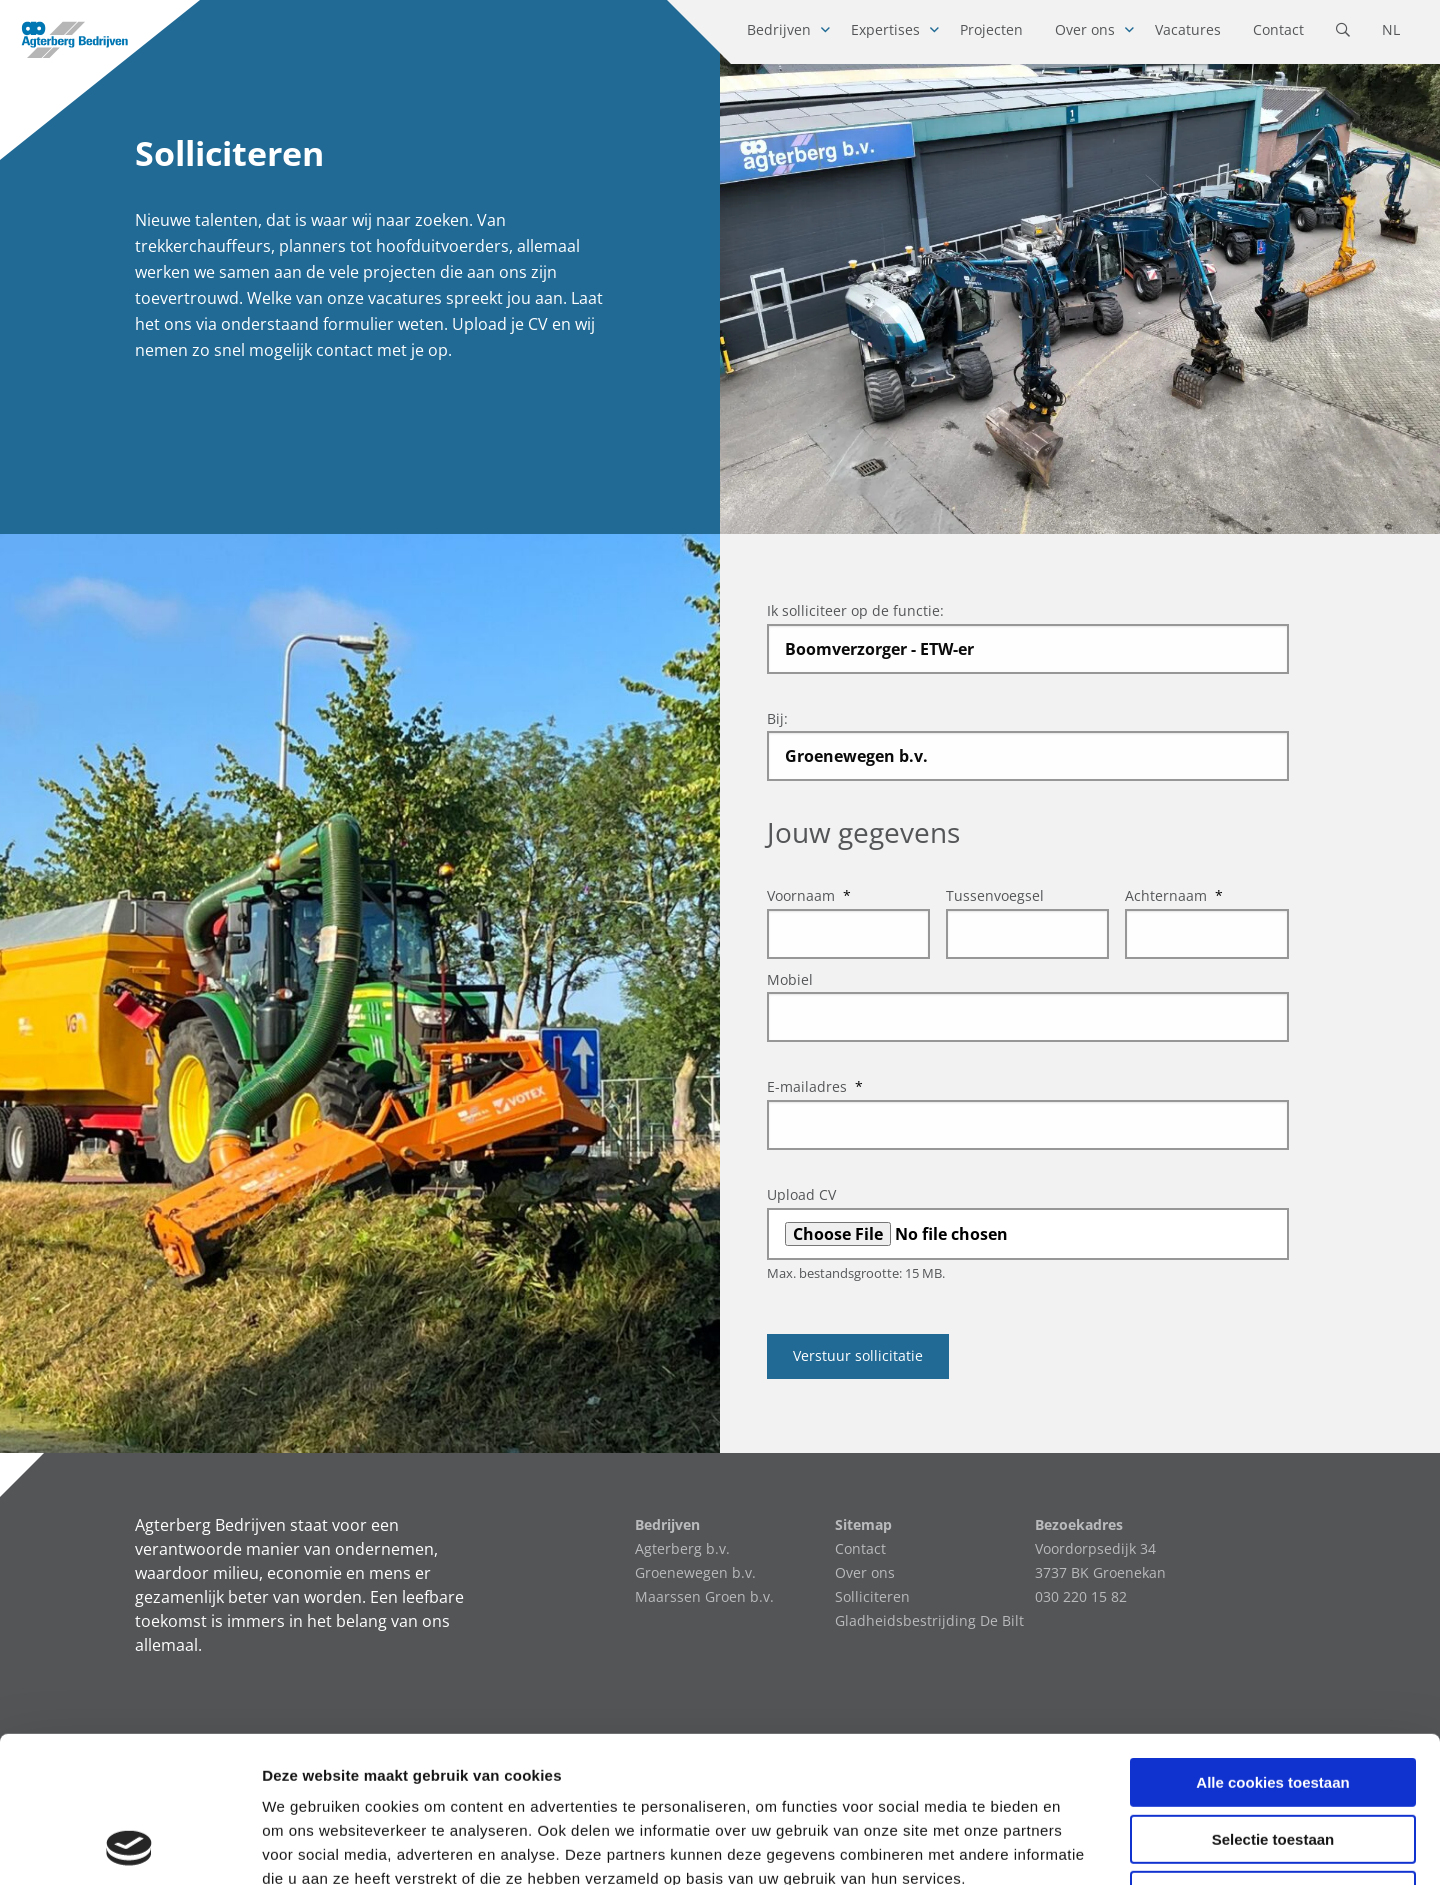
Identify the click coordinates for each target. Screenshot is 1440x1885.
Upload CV (801, 1194)
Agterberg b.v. (682, 1548)
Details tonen (1080, 1845)
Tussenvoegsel (995, 895)
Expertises (885, 29)
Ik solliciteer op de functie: (855, 610)
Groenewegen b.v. (695, 1572)
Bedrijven (779, 29)
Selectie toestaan (1273, 1702)
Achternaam (1174, 895)
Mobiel (790, 979)
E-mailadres (815, 1086)
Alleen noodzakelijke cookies (1273, 1758)
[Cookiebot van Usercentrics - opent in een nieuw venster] (129, 1846)
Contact (1278, 29)
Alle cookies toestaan (1272, 1645)
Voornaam (809, 895)
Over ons (1085, 29)
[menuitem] (783, 32)
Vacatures (1188, 29)
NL (1391, 29)
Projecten (991, 29)
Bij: (777, 718)
